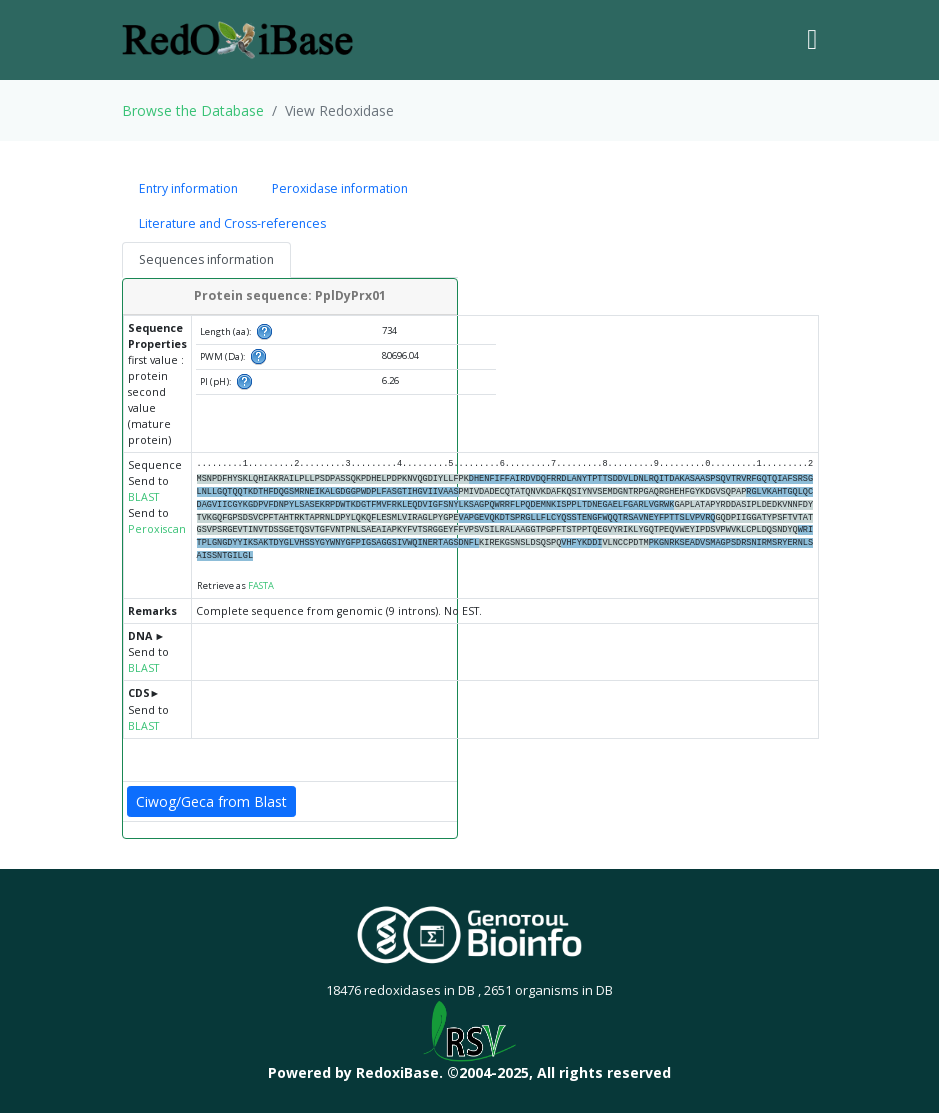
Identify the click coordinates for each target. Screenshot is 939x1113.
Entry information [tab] (188, 188)
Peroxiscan (157, 529)
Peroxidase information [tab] (340, 188)
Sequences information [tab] (206, 259)
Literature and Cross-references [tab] (232, 223)
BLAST (143, 497)
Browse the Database (193, 110)
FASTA (261, 585)
